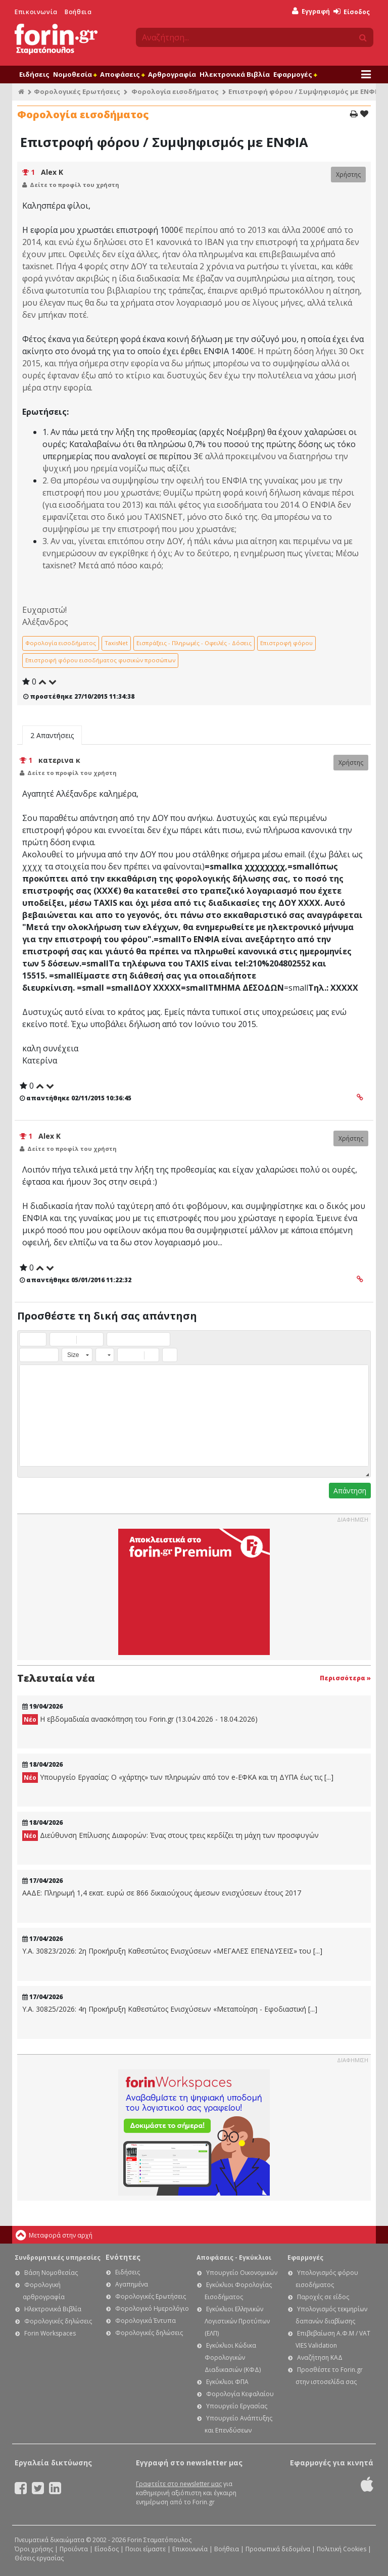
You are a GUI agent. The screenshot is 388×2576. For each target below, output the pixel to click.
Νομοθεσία (74, 74)
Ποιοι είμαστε (145, 2549)
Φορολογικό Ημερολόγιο (152, 2308)
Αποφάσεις (122, 74)
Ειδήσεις (34, 74)
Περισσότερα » (345, 1678)
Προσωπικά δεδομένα (278, 2549)
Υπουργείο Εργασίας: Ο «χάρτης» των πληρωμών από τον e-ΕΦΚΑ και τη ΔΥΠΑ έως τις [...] (177, 1777)
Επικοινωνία (36, 12)
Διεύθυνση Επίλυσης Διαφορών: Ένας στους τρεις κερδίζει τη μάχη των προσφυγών (170, 1835)
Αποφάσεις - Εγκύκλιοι (234, 2257)
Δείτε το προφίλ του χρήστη (74, 184)
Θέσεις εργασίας (39, 2558)
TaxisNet (116, 643)
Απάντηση (349, 1490)
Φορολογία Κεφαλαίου (240, 2394)
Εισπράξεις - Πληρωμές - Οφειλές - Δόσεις (194, 643)
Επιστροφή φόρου (286, 643)
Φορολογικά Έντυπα (145, 2320)
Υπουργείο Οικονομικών (241, 2272)
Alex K (52, 172)
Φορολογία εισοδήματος (175, 91)
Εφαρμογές (295, 74)
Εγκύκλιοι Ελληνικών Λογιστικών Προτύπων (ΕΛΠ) (237, 2321)
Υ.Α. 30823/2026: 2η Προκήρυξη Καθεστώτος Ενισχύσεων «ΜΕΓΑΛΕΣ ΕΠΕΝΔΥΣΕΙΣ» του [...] (172, 1951)
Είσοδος (351, 12)
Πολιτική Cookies (341, 2549)
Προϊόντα (74, 2549)
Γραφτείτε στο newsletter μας (179, 2484)
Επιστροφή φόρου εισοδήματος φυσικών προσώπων (100, 660)
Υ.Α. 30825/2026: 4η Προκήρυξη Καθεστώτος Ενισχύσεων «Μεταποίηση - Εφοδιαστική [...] (169, 2009)
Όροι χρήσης (34, 2549)
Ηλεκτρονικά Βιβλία (235, 74)
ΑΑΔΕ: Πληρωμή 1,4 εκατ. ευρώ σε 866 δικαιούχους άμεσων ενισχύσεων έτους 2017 (161, 1893)
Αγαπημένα (131, 2284)
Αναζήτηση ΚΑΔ (320, 2357)
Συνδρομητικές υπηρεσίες (58, 2257)
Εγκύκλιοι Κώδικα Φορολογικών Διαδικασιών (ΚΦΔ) (233, 2357)
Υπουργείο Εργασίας (236, 2406)
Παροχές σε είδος (323, 2297)
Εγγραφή (311, 11)
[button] (27, 1339)
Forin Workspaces (50, 2333)
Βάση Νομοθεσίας (51, 2272)
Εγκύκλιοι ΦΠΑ (227, 2381)
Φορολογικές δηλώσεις (58, 2321)
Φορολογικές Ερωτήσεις (77, 91)
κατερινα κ (59, 760)
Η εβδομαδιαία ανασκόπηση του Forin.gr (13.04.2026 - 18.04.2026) (140, 1719)
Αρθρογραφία (172, 74)
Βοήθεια (78, 12)
